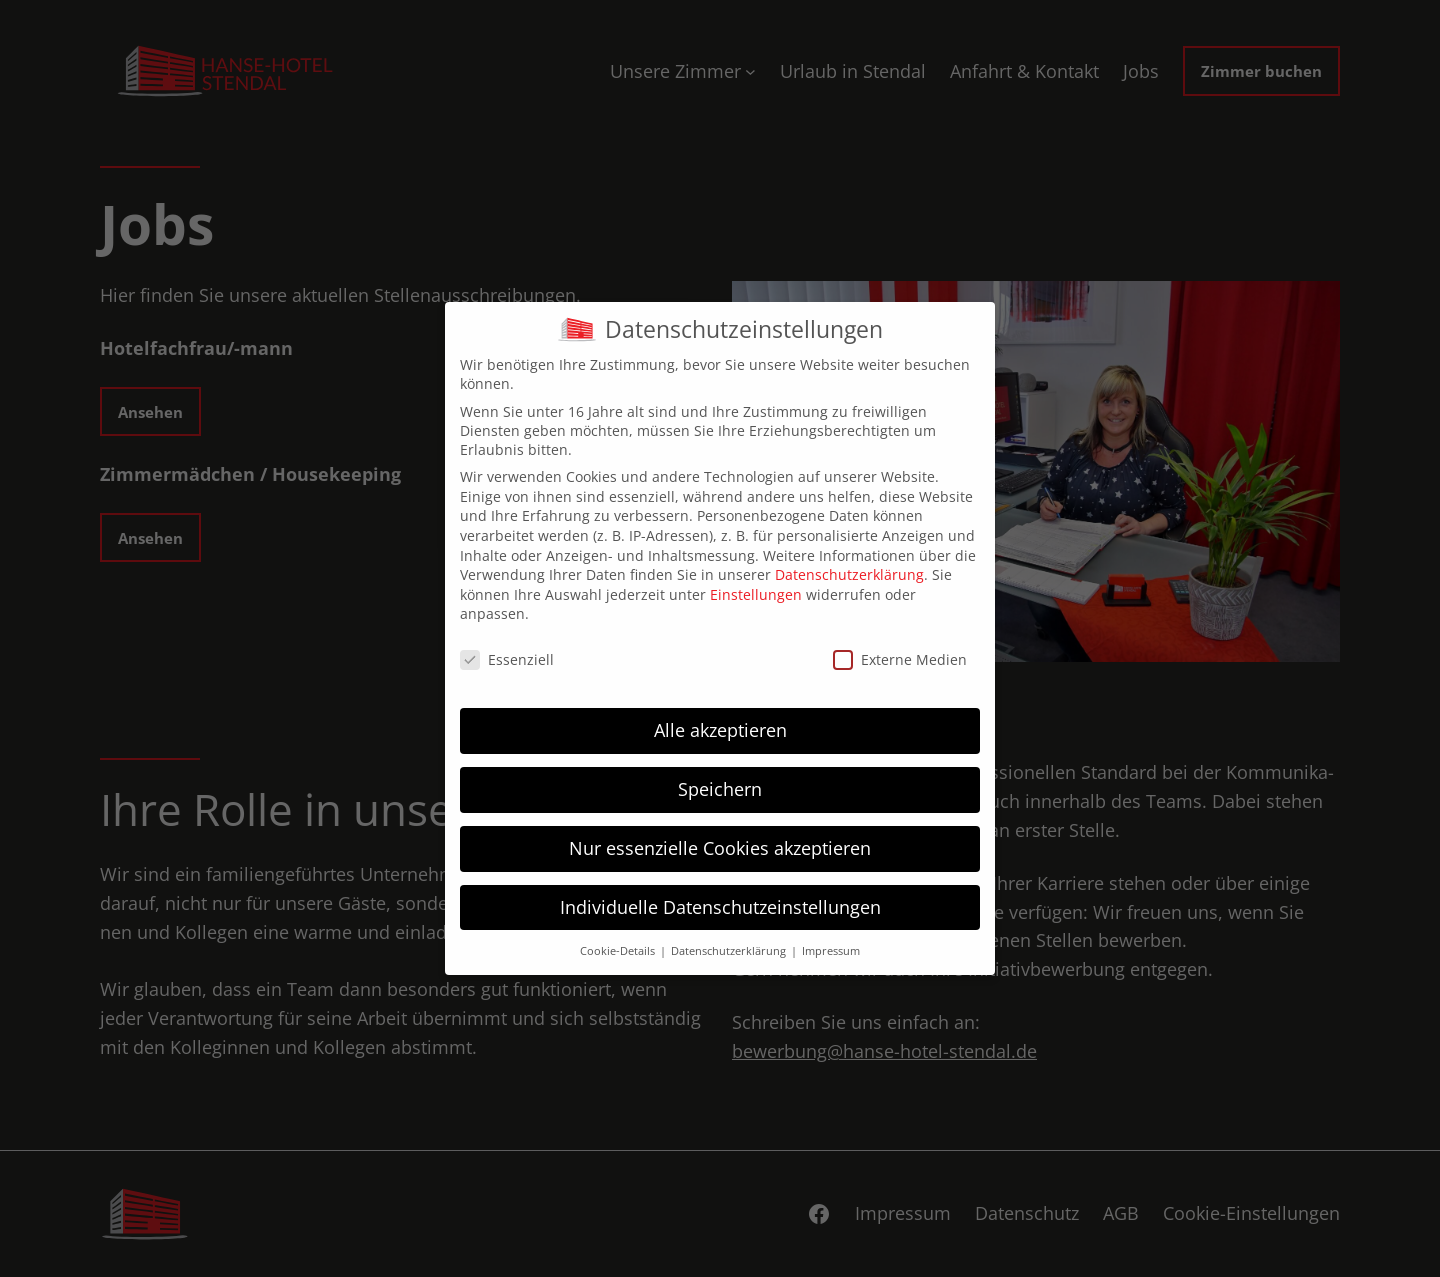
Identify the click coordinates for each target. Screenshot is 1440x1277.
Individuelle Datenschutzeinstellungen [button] (720, 907)
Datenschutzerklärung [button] (730, 951)
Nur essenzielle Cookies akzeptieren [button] (720, 848)
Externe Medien (900, 659)
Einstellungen (756, 594)
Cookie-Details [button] (619, 951)
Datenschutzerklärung (849, 574)
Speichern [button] (720, 789)
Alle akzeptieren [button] (720, 730)
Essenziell (507, 659)
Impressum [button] (831, 951)
